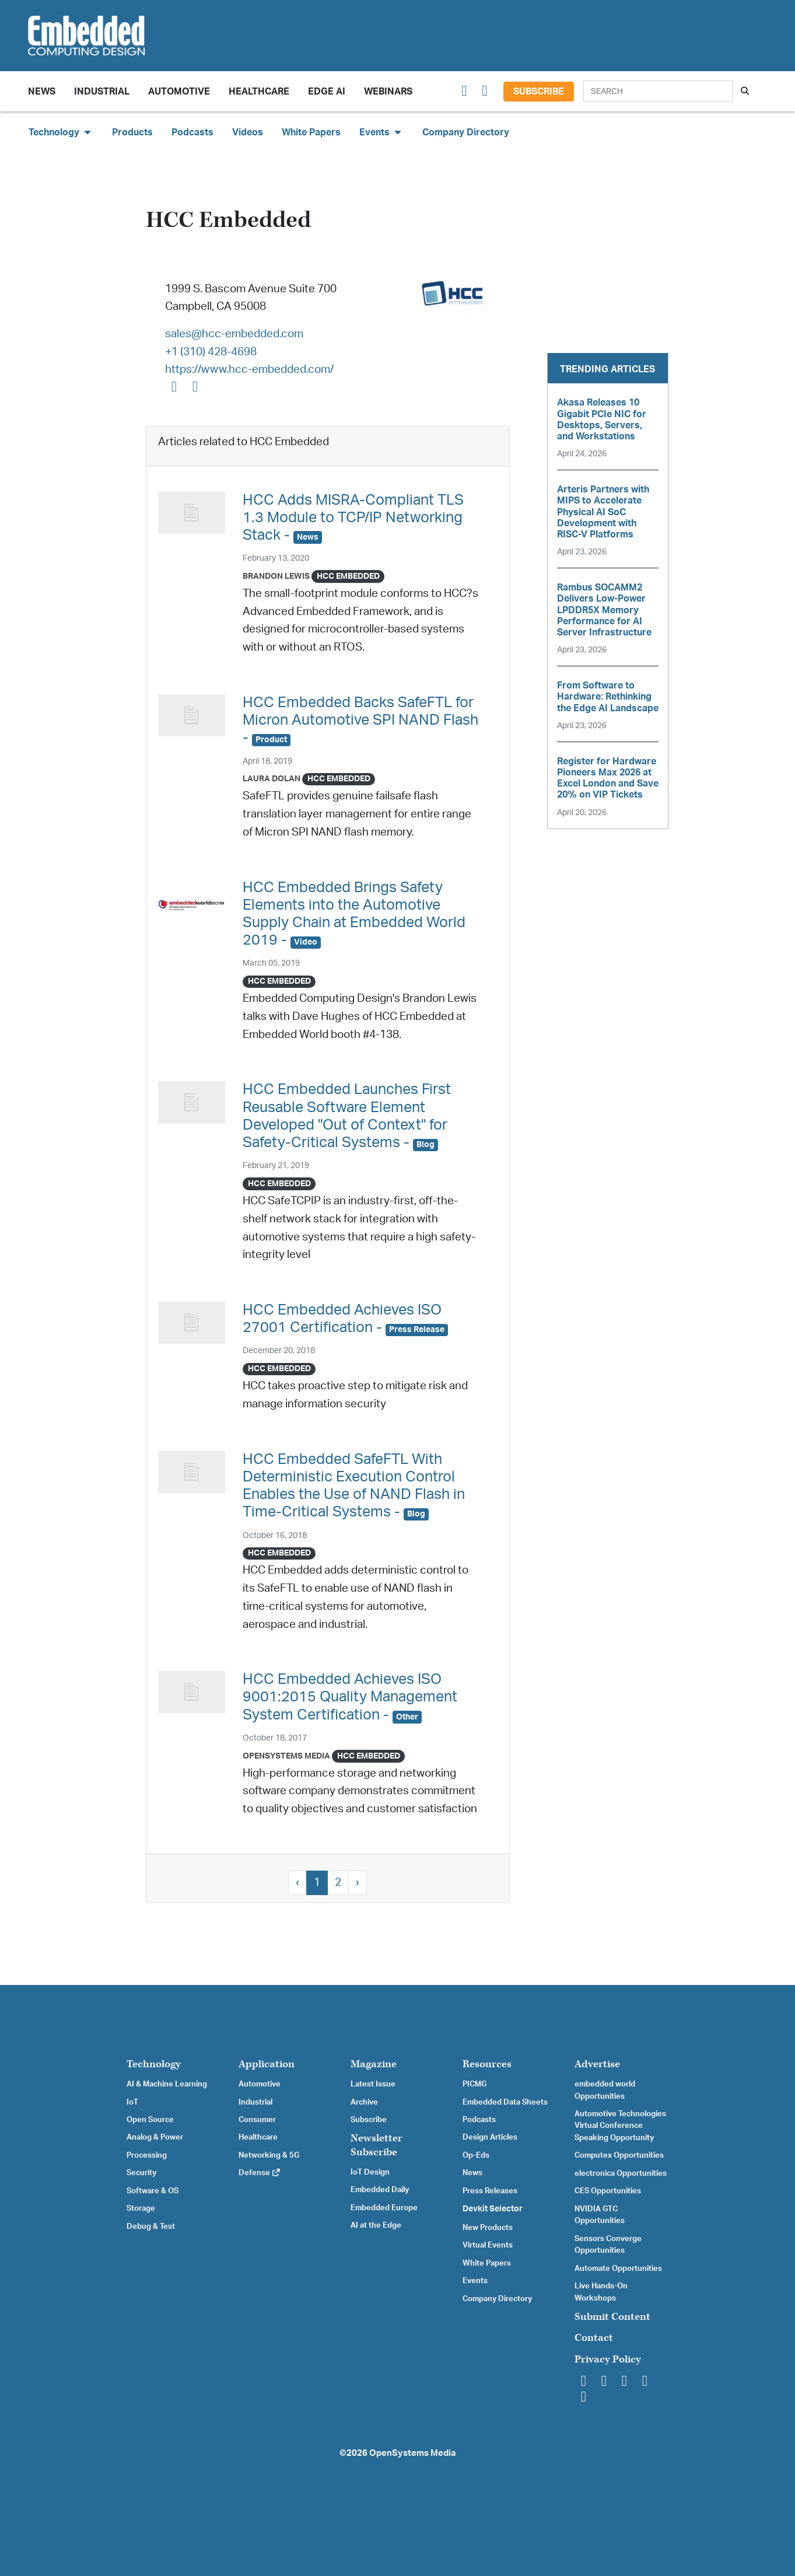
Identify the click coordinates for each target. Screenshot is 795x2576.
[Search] (658, 91)
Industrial (101, 91)
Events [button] (381, 132)
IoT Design (370, 2172)
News (472, 2172)
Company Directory (465, 132)
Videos (247, 132)
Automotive (179, 91)
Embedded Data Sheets (505, 2102)
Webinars (388, 91)
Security (141, 2172)
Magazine (374, 2064)
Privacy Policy (608, 2359)
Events (475, 2280)
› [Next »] (357, 1882)
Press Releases (490, 2190)
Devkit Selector (493, 2209)
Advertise (597, 2064)
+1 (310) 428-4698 (211, 352)
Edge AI (326, 91)
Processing (147, 2155)
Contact (594, 2337)
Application (267, 2064)
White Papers (311, 132)
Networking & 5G (269, 2155)
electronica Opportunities (621, 2173)
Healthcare (259, 91)
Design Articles (490, 2137)
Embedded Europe (384, 2207)
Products (132, 132)
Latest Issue (373, 2084)
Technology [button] (61, 132)
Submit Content (612, 2316)
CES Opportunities (608, 2190)
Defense (260, 2172)
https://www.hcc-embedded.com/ (249, 369)
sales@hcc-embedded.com (234, 334)
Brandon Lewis (276, 576)
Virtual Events (488, 2245)
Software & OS (152, 2190)
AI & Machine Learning (167, 2084)
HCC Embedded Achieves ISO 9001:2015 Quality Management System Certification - (350, 1697)
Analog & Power (155, 2137)
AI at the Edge (376, 2225)
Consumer (257, 2119)
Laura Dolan (271, 778)
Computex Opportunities (619, 2155)
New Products (488, 2227)
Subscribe (538, 91)
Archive (364, 2102)
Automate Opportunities (618, 2268)
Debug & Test (151, 2226)
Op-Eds (476, 2155)
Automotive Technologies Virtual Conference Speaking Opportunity (620, 2125)
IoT (132, 2102)
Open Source (150, 2119)
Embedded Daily (380, 2189)
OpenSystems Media (286, 1756)
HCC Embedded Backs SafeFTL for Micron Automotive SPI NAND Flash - (360, 720)
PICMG (474, 2084)
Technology (154, 2064)
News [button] (41, 91)
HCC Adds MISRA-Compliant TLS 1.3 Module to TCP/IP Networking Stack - (353, 518)
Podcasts (192, 132)
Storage (141, 2208)
